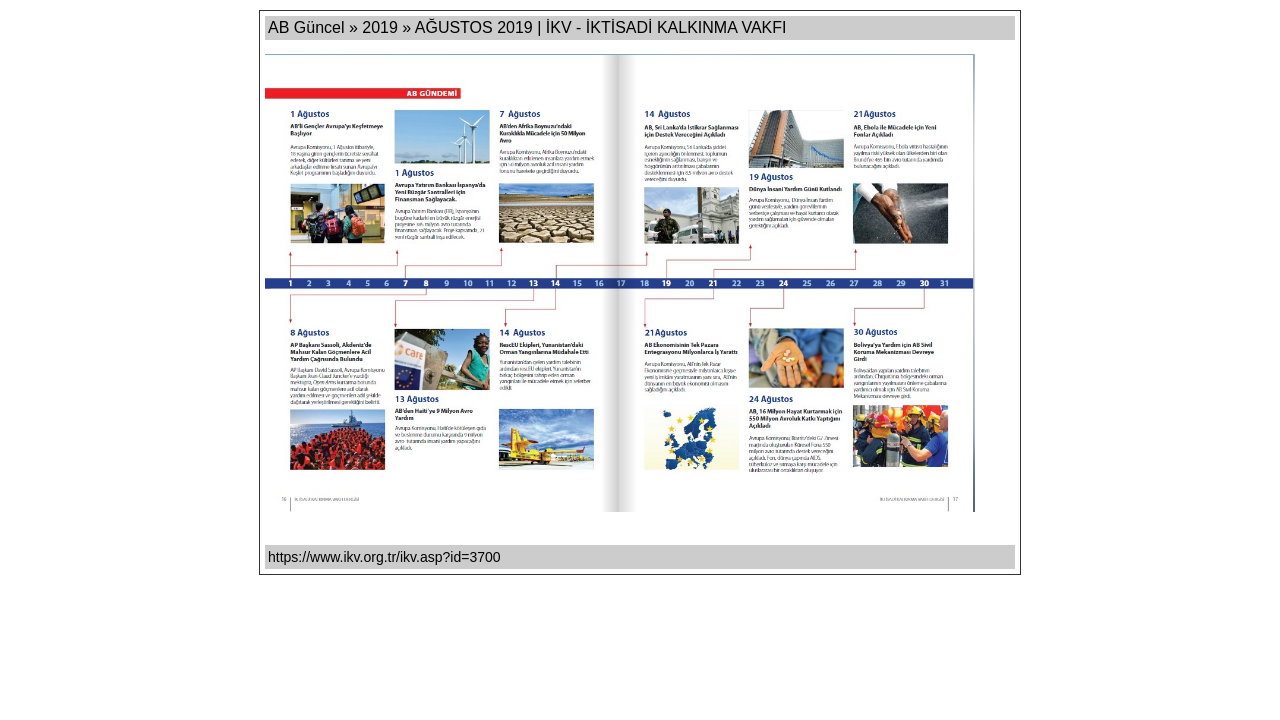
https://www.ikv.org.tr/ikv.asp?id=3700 (384, 557)
